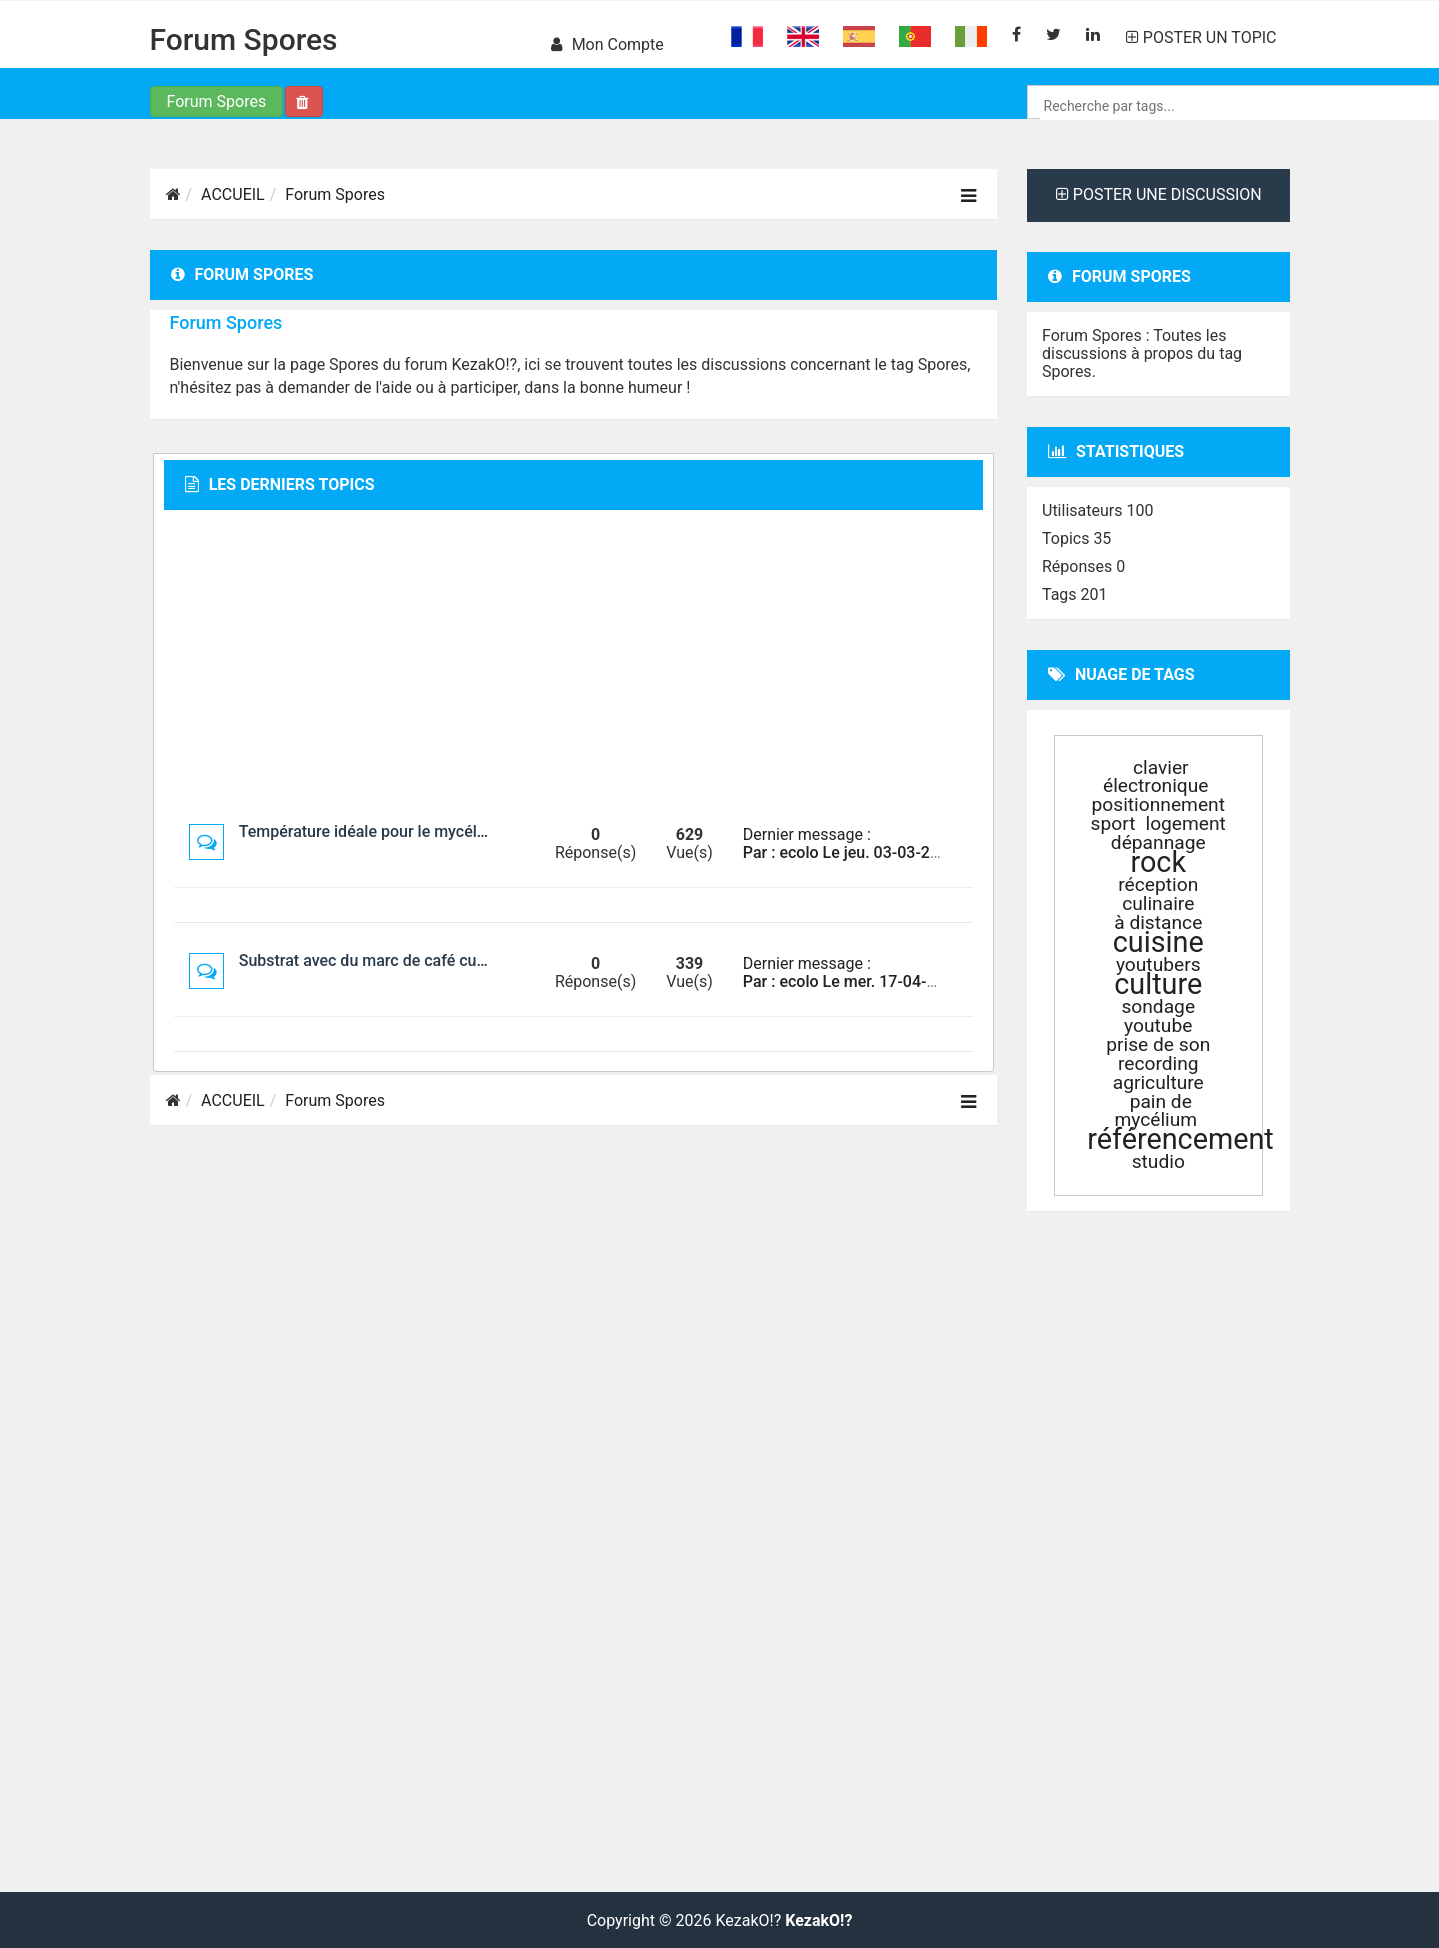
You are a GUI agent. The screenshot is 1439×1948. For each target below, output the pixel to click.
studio (1158, 1161)
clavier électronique (1156, 776)
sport (1113, 823)
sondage (1158, 1006)
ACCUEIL (233, 194)
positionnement (1158, 804)
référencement (1180, 1139)
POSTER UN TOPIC (1201, 37)
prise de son (1158, 1044)
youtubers (1158, 964)
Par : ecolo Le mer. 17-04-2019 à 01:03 (881, 981)
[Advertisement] (573, 666)
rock (1158, 862)
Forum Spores (244, 39)
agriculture (1158, 1082)
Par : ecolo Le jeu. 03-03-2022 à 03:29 (879, 852)
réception (1158, 884)
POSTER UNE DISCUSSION (1159, 194)
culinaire (1158, 903)
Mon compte (607, 44)
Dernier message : (807, 834)
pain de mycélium (1155, 1110)
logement (1185, 823)
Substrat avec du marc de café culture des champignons (439, 960)
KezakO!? (818, 1921)
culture (1158, 984)
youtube (1158, 1025)
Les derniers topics (280, 484)
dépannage (1158, 842)
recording (1158, 1063)
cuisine (1158, 942)
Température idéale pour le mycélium (371, 831)
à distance (1158, 922)
